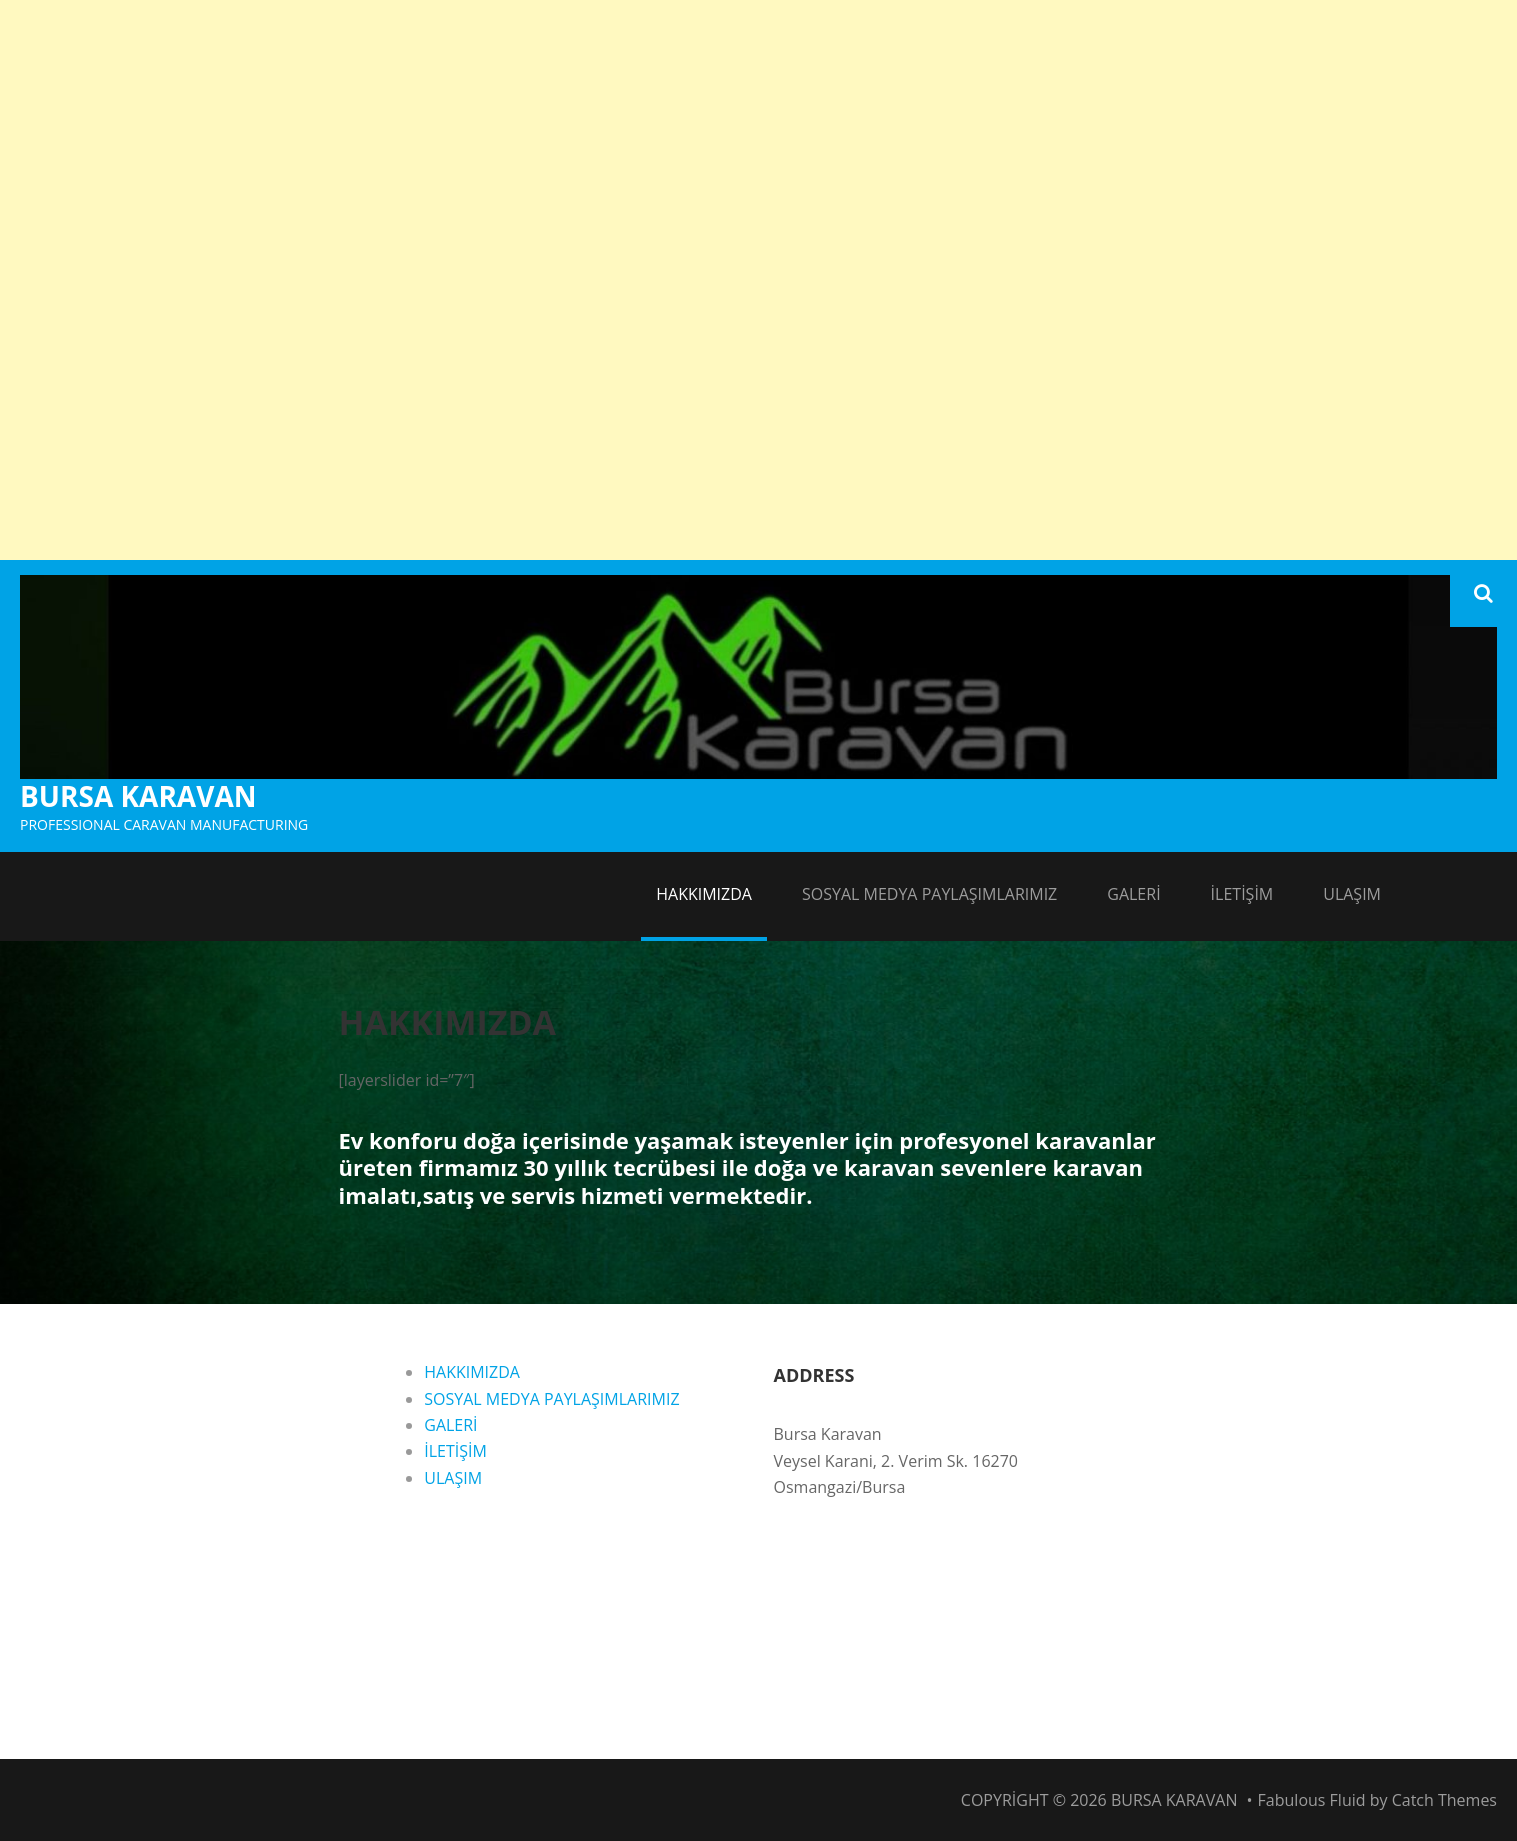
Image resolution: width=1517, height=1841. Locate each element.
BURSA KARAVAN (138, 796)
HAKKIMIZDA (704, 894)
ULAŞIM (1352, 894)
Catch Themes (1444, 1800)
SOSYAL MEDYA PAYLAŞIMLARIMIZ (929, 894)
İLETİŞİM (1242, 894)
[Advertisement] (759, 140)
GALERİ (1133, 894)
